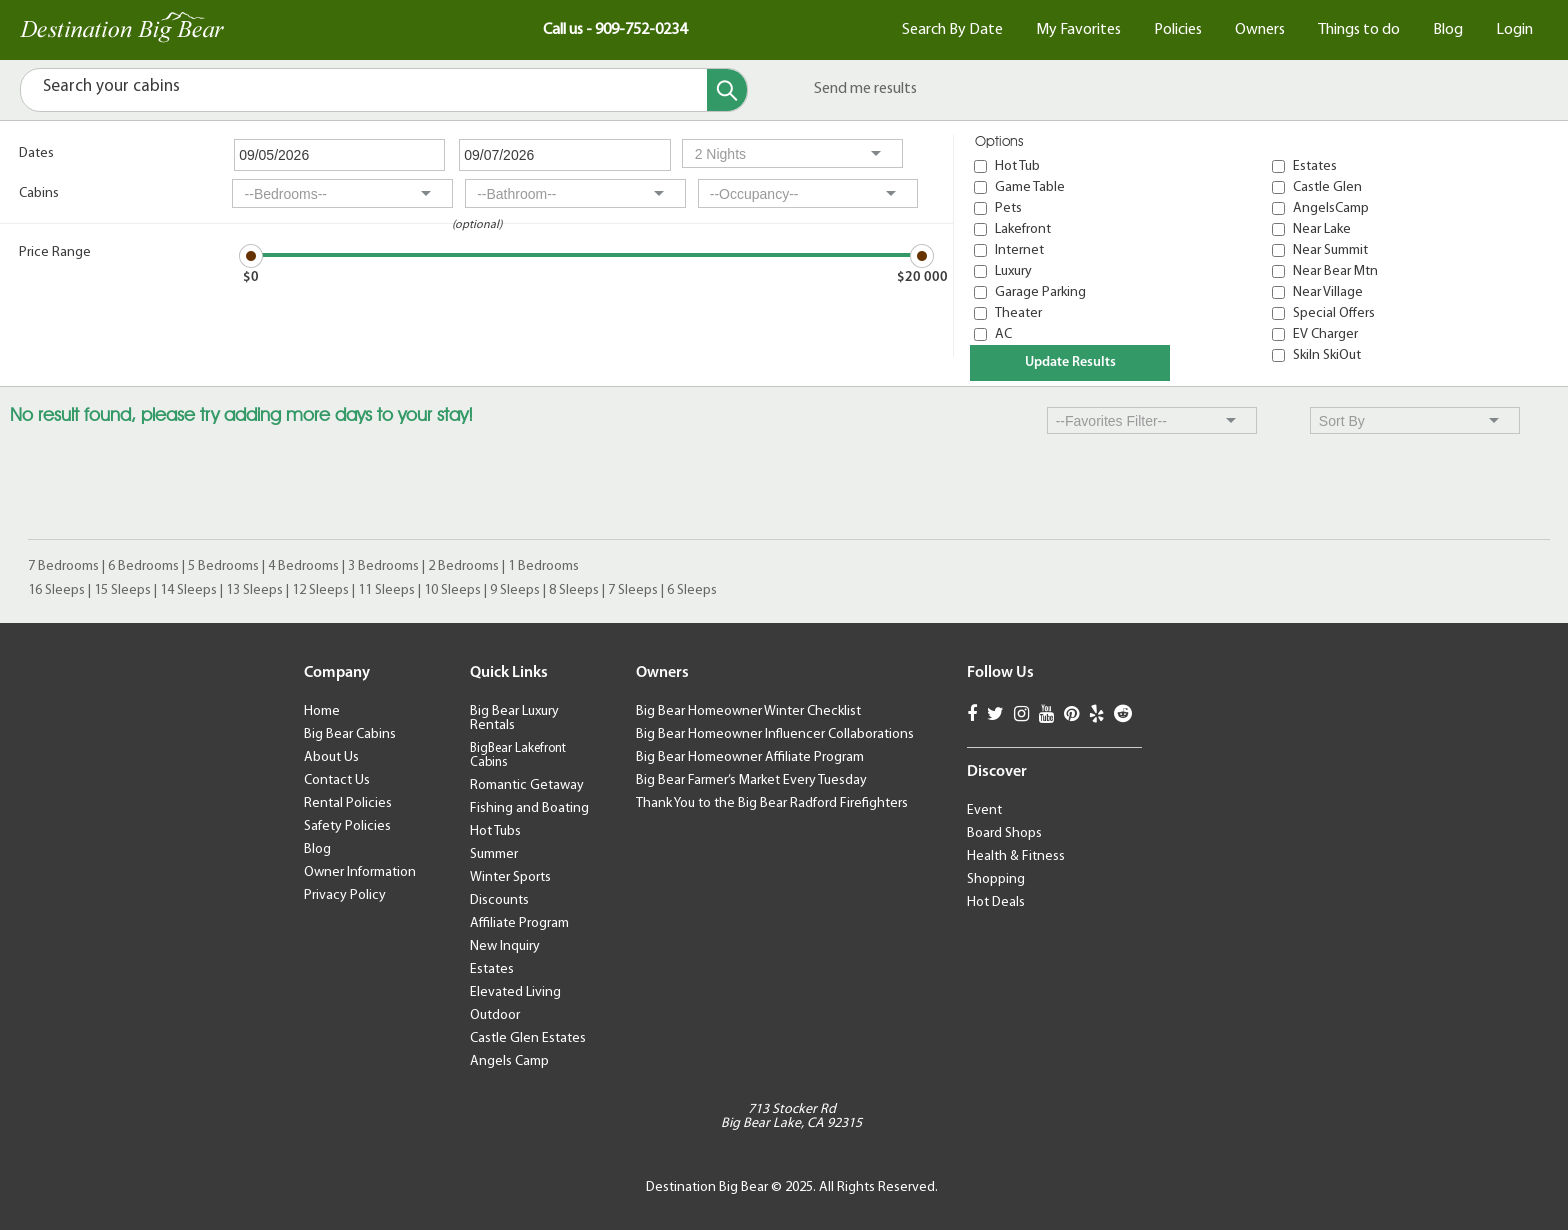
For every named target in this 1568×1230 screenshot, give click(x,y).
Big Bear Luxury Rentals (514, 718)
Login (1514, 30)
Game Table (1030, 187)
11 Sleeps (386, 590)
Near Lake (1322, 229)
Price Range (55, 252)
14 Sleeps (188, 590)
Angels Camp (509, 1061)
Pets (1008, 208)
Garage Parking (1040, 292)
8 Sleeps (574, 590)
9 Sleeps (515, 590)
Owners (1260, 30)
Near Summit (1330, 250)
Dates (36, 153)
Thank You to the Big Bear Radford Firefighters (772, 803)
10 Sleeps (452, 590)
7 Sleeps (633, 590)
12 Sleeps (320, 590)
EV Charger (1325, 334)
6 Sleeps (692, 590)
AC (1003, 334)
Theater (1018, 313)
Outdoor (495, 1015)
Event (984, 810)
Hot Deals (996, 902)
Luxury (1013, 271)
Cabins (39, 193)
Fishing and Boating (529, 808)
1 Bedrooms (543, 566)
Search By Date (952, 30)
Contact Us (337, 780)
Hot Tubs (495, 831)
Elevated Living (515, 992)
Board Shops (1004, 833)
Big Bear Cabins (350, 734)
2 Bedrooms (463, 566)
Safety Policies (347, 826)
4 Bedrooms (303, 566)
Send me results (865, 89)
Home (322, 711)
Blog (1448, 30)
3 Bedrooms (383, 566)
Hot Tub (1017, 166)
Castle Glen (1327, 187)
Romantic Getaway (527, 785)
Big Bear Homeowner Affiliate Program (750, 757)
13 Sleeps (254, 590)
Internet (1019, 250)
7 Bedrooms (63, 566)
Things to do (1359, 30)
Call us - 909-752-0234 (615, 30)
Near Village (1328, 292)
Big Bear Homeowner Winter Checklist (748, 711)
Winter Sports (510, 877)
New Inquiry (505, 946)
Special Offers (1334, 313)
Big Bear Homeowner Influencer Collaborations (775, 734)
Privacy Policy (345, 895)
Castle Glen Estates (528, 1038)
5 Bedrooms (223, 566)
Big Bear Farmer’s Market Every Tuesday (751, 780)
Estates (1315, 166)
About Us (331, 757)
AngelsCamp (1331, 208)
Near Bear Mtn (1335, 271)
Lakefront (1023, 229)
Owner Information (360, 872)
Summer (494, 854)
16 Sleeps (56, 590)
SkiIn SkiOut (1327, 355)
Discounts (499, 900)
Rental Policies (348, 803)
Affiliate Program (519, 923)
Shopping (996, 879)
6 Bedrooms (143, 566)
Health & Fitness (1016, 856)
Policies (1178, 30)
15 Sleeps (122, 590)
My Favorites (1078, 30)
